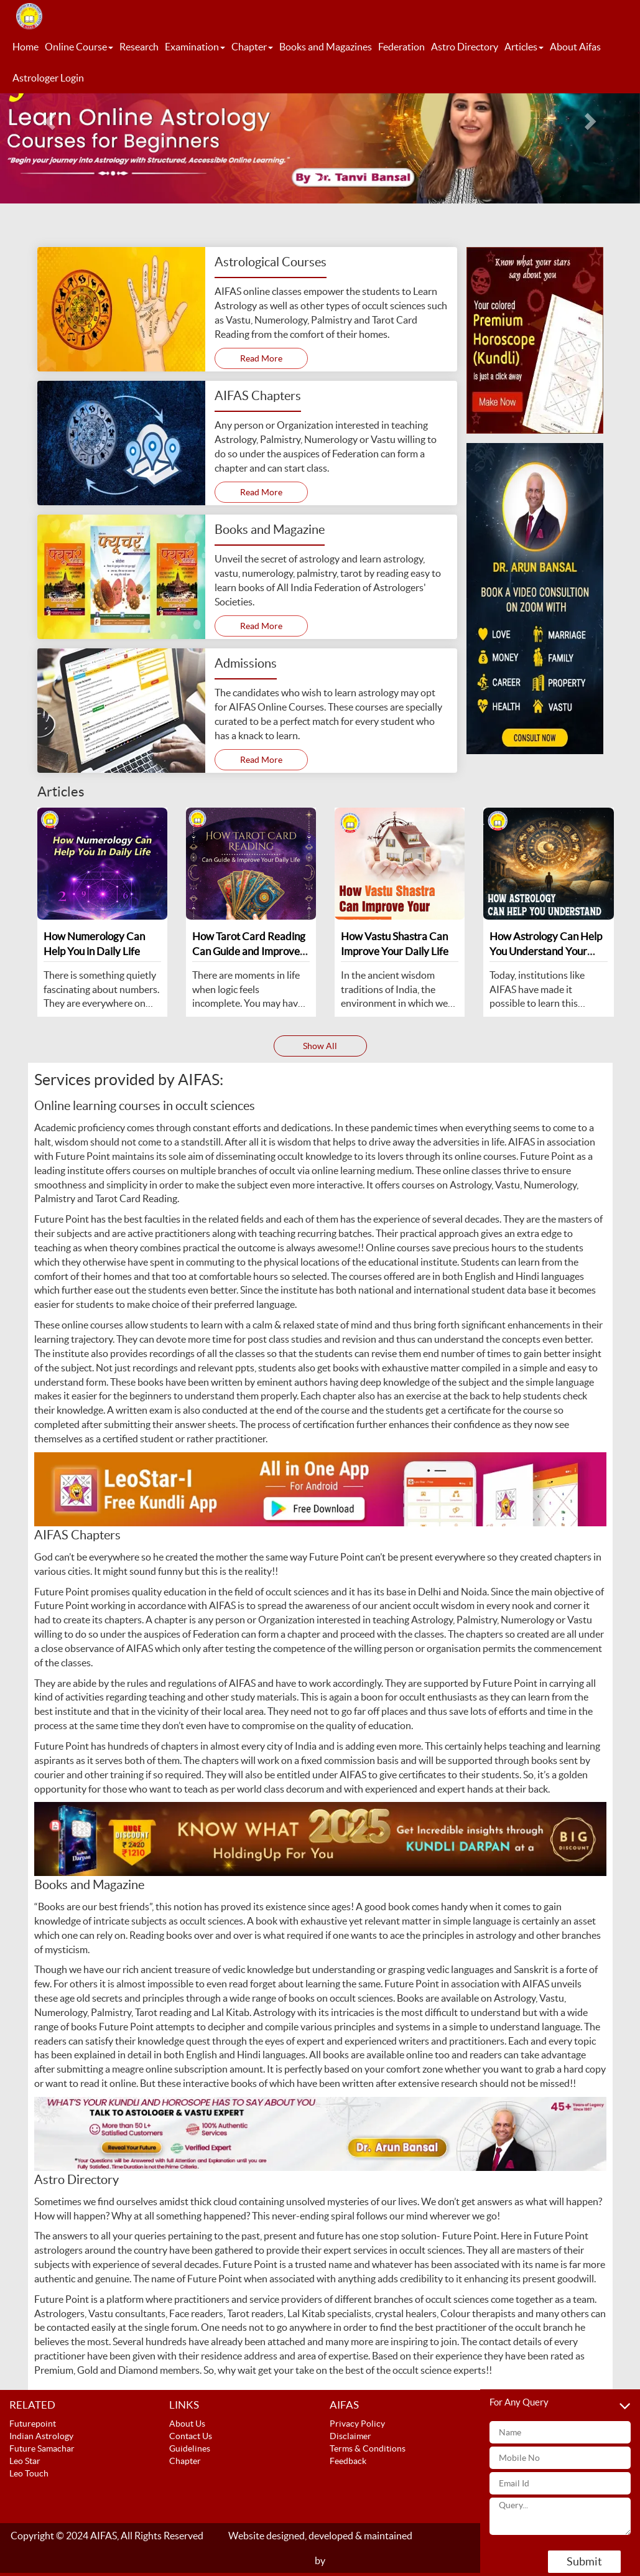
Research (139, 46)
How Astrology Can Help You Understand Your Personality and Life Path (546, 951)
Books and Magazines (325, 46)
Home (25, 46)
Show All (320, 1046)
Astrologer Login (48, 77)
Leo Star (24, 2461)
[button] (48, 117)
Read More (261, 358)
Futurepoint (32, 2424)
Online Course (79, 46)
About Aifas (575, 46)
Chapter (252, 46)
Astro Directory (464, 46)
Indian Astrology (41, 2436)
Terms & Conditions (368, 2448)
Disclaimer (350, 2436)
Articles (524, 46)
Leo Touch (29, 2473)
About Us (187, 2424)
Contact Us (190, 2436)
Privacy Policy (357, 2424)
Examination (195, 46)
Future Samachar (42, 2448)
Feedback (348, 2461)
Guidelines (189, 2448)
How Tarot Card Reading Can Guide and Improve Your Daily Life (248, 951)
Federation (401, 46)
